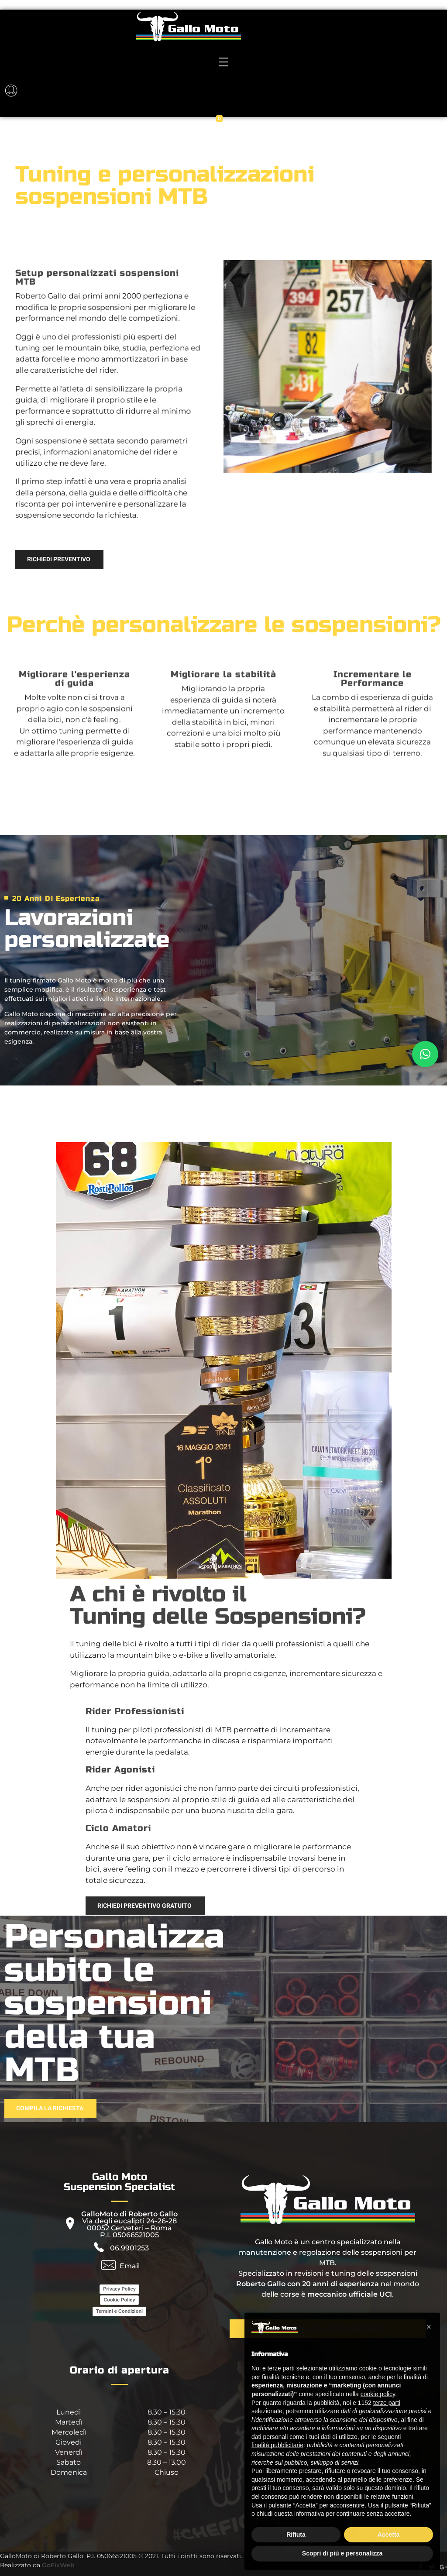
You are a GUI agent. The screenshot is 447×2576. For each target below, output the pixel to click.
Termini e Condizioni (119, 2311)
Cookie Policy (119, 2299)
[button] (425, 1054)
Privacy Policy (119, 2288)
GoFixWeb (58, 2565)
